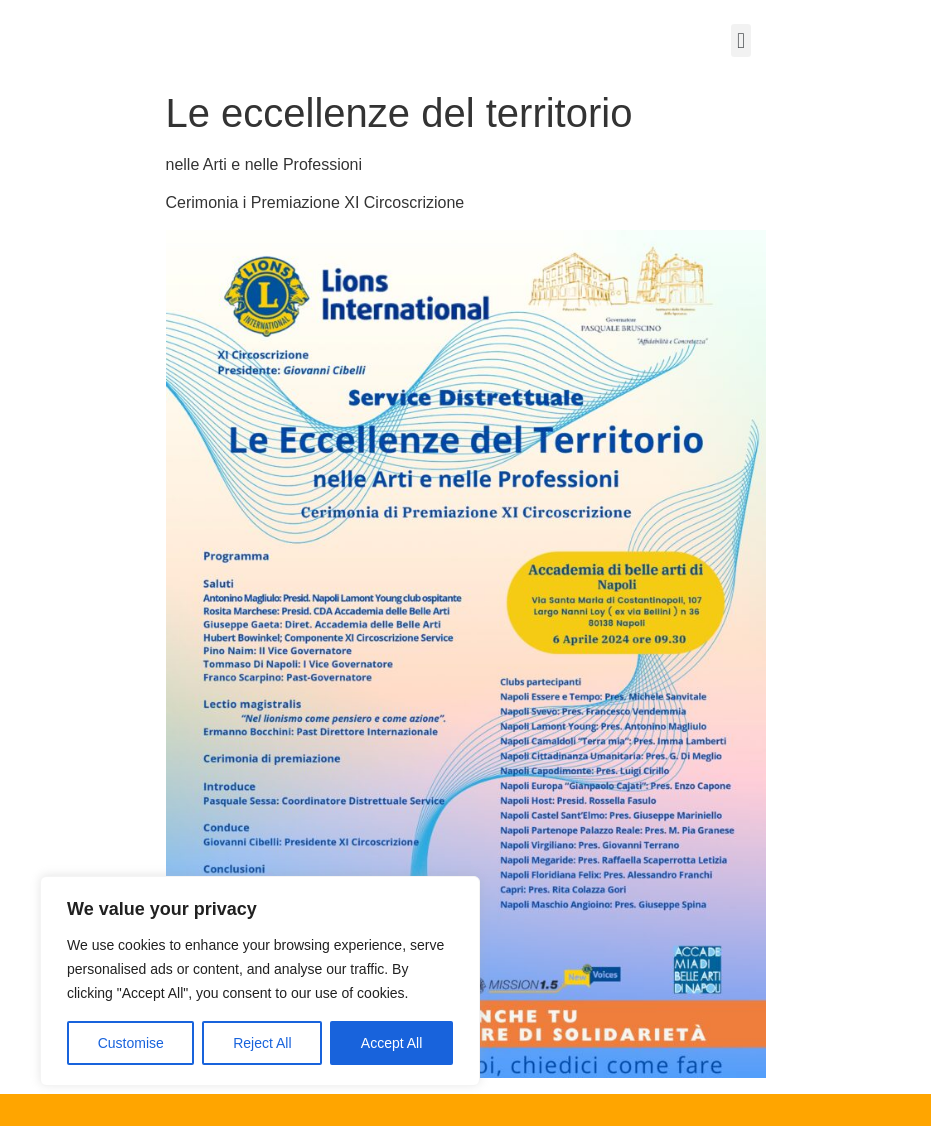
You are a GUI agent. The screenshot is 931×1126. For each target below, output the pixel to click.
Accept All (391, 1043)
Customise (131, 1043)
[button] (740, 40)
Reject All (262, 1043)
